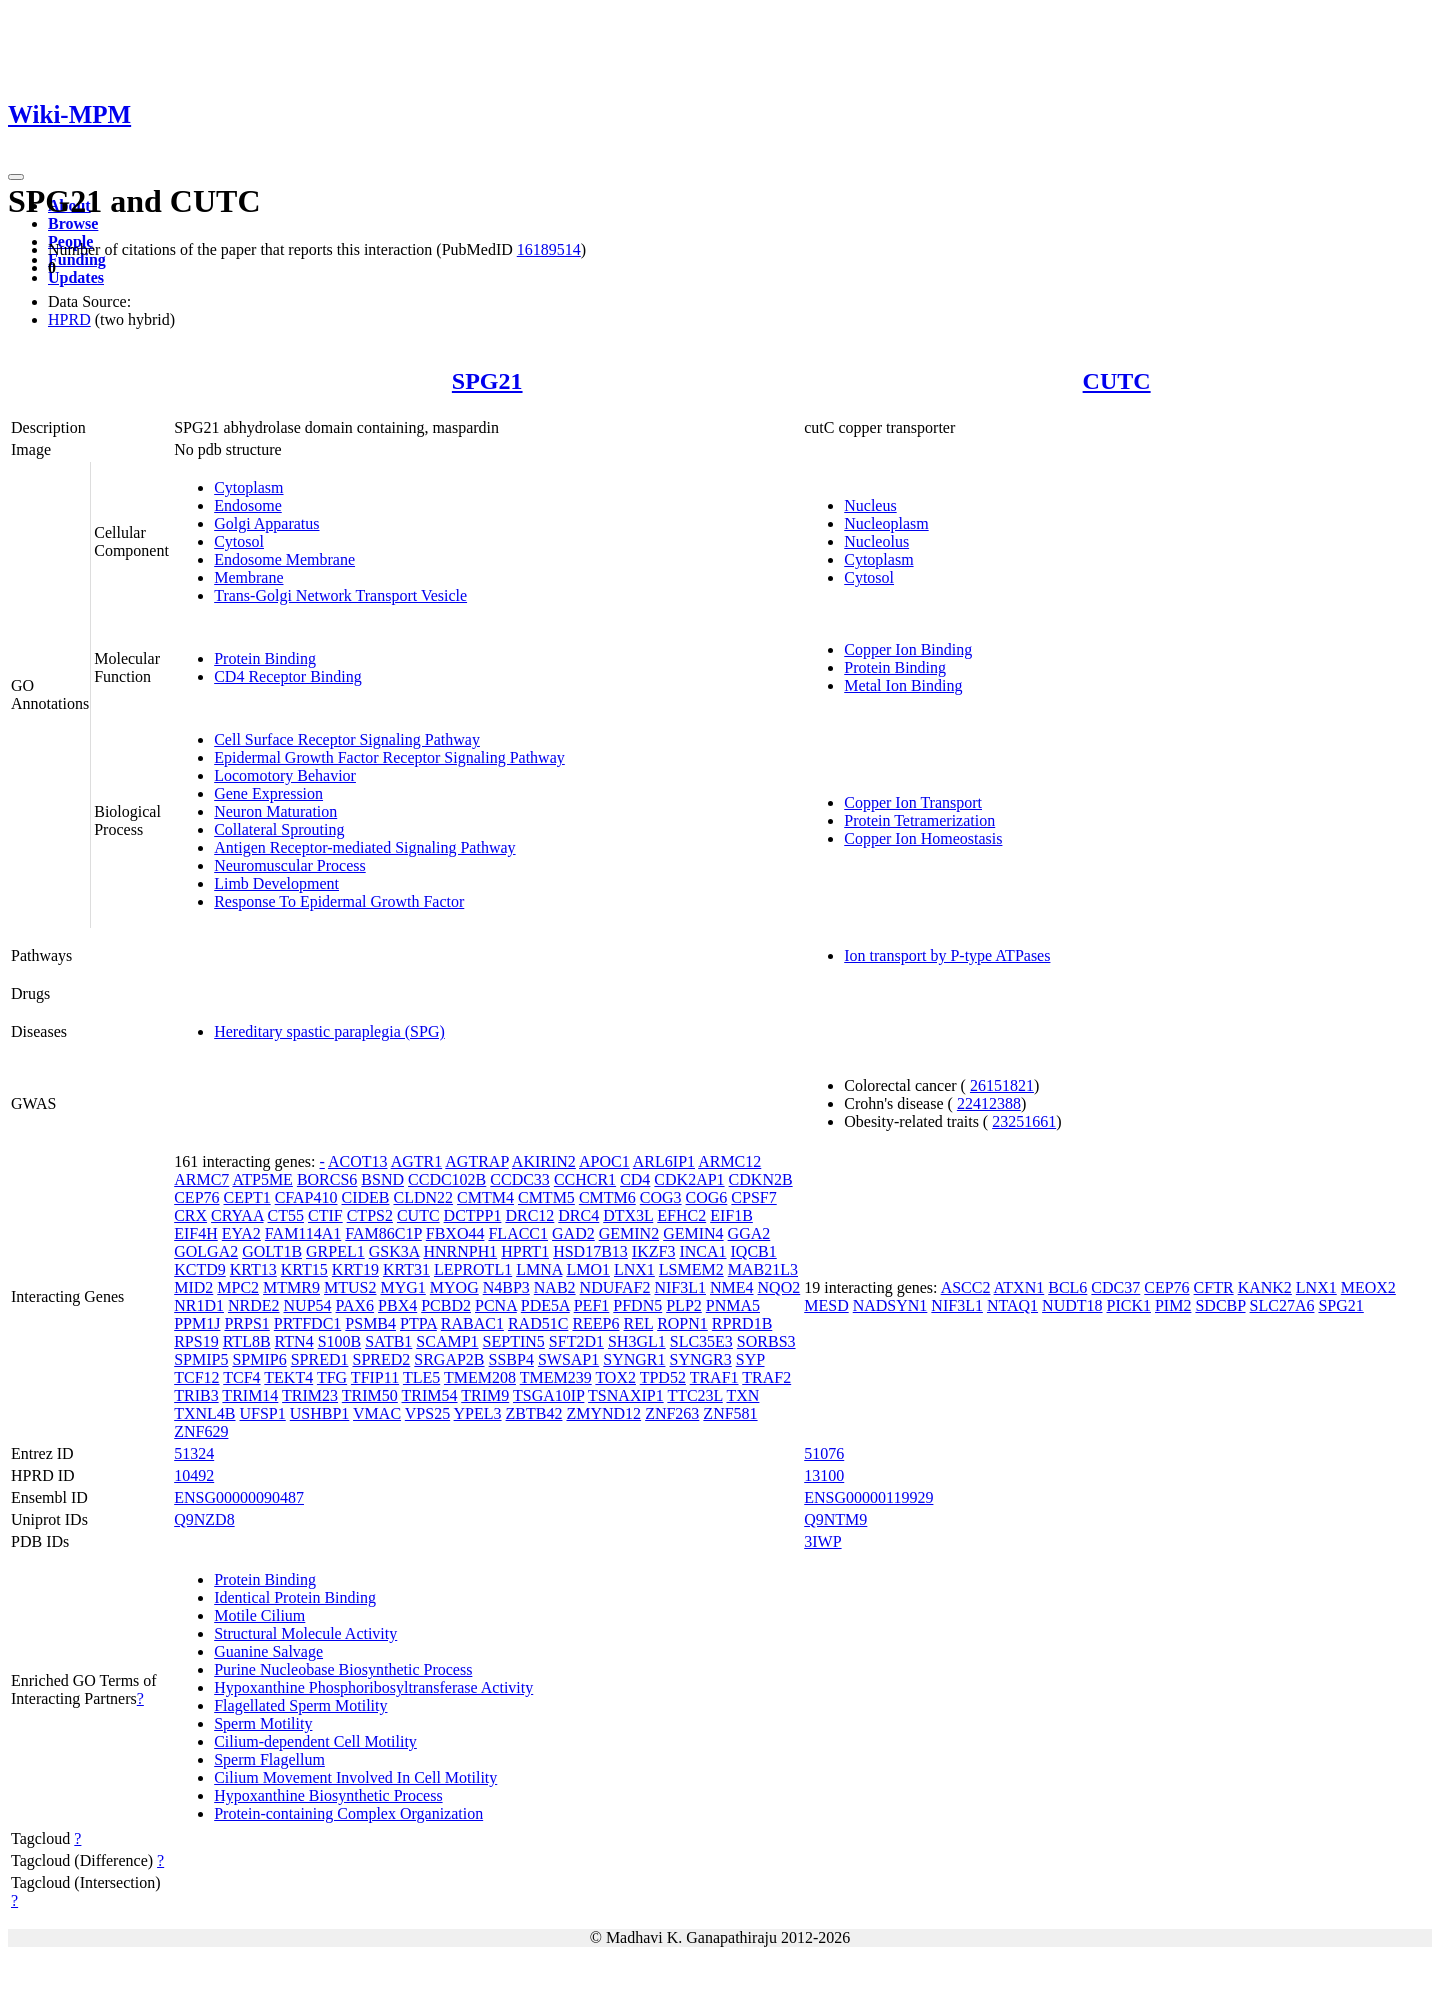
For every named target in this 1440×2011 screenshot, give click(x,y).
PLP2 (684, 1305)
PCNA (496, 1305)
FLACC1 (518, 1233)
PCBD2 (446, 1305)
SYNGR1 (634, 1359)
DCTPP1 (473, 1215)
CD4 (635, 1179)
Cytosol (239, 541)
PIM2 (1173, 1305)
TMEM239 (556, 1377)
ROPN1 (682, 1323)
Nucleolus (876, 541)
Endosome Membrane (284, 559)
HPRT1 (525, 1251)
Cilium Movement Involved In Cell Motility (355, 1777)
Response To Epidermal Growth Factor (339, 901)
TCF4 (241, 1377)
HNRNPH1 (460, 1251)
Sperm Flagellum (269, 1759)
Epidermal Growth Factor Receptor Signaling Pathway (389, 757)
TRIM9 (485, 1395)
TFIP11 (375, 1377)
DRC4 (578, 1215)
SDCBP (1220, 1305)
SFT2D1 (576, 1341)
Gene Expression (268, 793)
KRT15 (304, 1269)
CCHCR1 (585, 1179)
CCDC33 (520, 1179)
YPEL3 (478, 1413)
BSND (382, 1179)
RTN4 (294, 1341)
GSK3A (394, 1251)
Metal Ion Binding (903, 685)
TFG (332, 1377)
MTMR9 (291, 1287)
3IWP (822, 1541)
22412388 (989, 1103)
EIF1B (731, 1215)
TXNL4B (204, 1413)
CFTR (1214, 1287)
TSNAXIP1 (626, 1395)
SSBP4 (511, 1359)
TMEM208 (480, 1377)
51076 (824, 1453)
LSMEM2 (691, 1269)
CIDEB (366, 1197)
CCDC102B (447, 1179)
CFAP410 (306, 1197)
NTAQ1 (1012, 1305)
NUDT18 (1072, 1305)
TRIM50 (370, 1395)
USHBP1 (320, 1413)
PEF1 (592, 1305)
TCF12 (196, 1377)
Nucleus (870, 505)
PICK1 (1129, 1305)
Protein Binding (265, 658)
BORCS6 (327, 1179)
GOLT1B (272, 1251)
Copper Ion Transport (913, 802)
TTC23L (694, 1395)
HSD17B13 (590, 1251)
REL (639, 1323)
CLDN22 (424, 1197)
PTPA (418, 1323)
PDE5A (545, 1305)
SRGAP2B (449, 1359)
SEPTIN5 (514, 1341)
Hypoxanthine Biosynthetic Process (328, 1795)
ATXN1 (1019, 1287)
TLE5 (421, 1377)
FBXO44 (455, 1233)
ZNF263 (672, 1413)
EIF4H (196, 1233)
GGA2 (749, 1233)
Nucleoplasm (886, 523)
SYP (750, 1359)
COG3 (661, 1197)
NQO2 (779, 1287)
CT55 (286, 1215)
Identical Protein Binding (295, 1597)
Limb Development (276, 883)
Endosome (248, 505)
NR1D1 (199, 1305)
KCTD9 (200, 1269)
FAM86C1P (383, 1233)
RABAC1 (472, 1323)
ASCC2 (966, 1287)
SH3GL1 (637, 1341)
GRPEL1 (335, 1251)
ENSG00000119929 (868, 1497)
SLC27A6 (1282, 1305)
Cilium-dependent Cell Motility (315, 1741)
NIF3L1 (680, 1287)
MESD (826, 1305)
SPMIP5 (201, 1359)
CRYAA (237, 1215)
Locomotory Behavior (285, 775)
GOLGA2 (206, 1251)
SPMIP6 (259, 1359)
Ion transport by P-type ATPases (947, 955)
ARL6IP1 (664, 1161)
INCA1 (702, 1251)
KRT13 (253, 1269)
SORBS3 (766, 1341)
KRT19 (355, 1269)
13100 (824, 1475)
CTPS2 (370, 1215)
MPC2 (238, 1287)
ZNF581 (730, 1413)
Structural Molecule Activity (305, 1633)
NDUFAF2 (615, 1287)
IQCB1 (754, 1251)
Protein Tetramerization (919, 820)
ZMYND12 (603, 1413)
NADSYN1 (890, 1305)
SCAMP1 (447, 1341)
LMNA (539, 1269)
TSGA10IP (548, 1395)
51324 (194, 1453)
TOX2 (615, 1377)
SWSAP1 (568, 1359)
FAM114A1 (303, 1233)
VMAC (377, 1413)
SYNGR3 (701, 1359)
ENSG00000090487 (239, 1497)
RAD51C (538, 1323)
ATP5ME (262, 1179)
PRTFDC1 (308, 1323)
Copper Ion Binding (908, 649)
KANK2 (1265, 1287)
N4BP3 (506, 1287)
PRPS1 (246, 1323)
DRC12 (529, 1215)
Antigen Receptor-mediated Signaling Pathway (364, 847)
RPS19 (196, 1341)
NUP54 (308, 1305)
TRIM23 (310, 1395)
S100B (340, 1341)
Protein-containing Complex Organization (348, 1813)
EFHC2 (681, 1215)
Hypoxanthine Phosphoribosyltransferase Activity (373, 1687)
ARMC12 (729, 1161)
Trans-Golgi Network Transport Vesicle (340, 595)
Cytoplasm (248, 487)
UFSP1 (263, 1413)
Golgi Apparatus (266, 523)
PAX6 (355, 1305)
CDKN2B (761, 1179)
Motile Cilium (259, 1615)
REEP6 (595, 1323)
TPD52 (663, 1377)
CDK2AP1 (689, 1179)
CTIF (325, 1215)
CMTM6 (607, 1197)
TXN (743, 1395)
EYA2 (241, 1233)
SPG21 (487, 381)
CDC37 (1115, 1287)
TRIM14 (250, 1395)
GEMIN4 (693, 1233)
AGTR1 (417, 1161)
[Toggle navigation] (16, 177)
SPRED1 (320, 1359)
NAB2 (555, 1287)
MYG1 (402, 1287)
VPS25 (427, 1413)
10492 (194, 1475)
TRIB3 (196, 1395)
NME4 (732, 1287)
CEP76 (196, 1197)
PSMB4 (370, 1323)
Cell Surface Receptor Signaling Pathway (347, 739)
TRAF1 (714, 1377)
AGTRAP (476, 1161)
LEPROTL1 (473, 1269)
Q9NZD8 (204, 1519)
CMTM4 (485, 1197)
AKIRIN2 (544, 1161)
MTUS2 (350, 1287)
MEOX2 (1368, 1287)
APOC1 (604, 1161)
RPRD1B (742, 1323)
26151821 (1002, 1085)
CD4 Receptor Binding (288, 676)
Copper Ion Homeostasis (923, 838)
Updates (76, 277)
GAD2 (573, 1233)
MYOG (454, 1287)
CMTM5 (546, 1197)
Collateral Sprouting (279, 829)
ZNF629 (201, 1431)
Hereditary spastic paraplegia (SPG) (329, 1031)
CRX (190, 1215)
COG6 (707, 1197)
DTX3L (628, 1215)
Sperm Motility (263, 1723)
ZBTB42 (534, 1413)
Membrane (248, 577)
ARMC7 (201, 1179)
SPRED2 (381, 1359)
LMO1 (588, 1269)
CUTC (1117, 381)
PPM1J (197, 1323)
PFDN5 (637, 1305)
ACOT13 (358, 1161)
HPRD (69, 319)
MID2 (193, 1287)
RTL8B (247, 1341)
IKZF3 (654, 1251)
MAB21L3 (763, 1269)
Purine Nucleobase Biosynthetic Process (343, 1669)
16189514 (549, 249)
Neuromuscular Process (290, 865)
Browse (73, 223)
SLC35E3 (701, 1341)
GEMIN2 (629, 1233)
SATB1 (388, 1341)
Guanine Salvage (268, 1651)
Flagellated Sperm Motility (300, 1705)
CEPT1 (247, 1197)
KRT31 (406, 1269)
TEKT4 (288, 1377)
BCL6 (1067, 1287)
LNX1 (634, 1269)
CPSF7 (753, 1197)
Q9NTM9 (835, 1519)
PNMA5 (733, 1305)
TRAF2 (766, 1377)
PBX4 (397, 1305)
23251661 (1024, 1121)
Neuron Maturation (275, 811)
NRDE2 (254, 1305)
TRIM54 (430, 1395)
